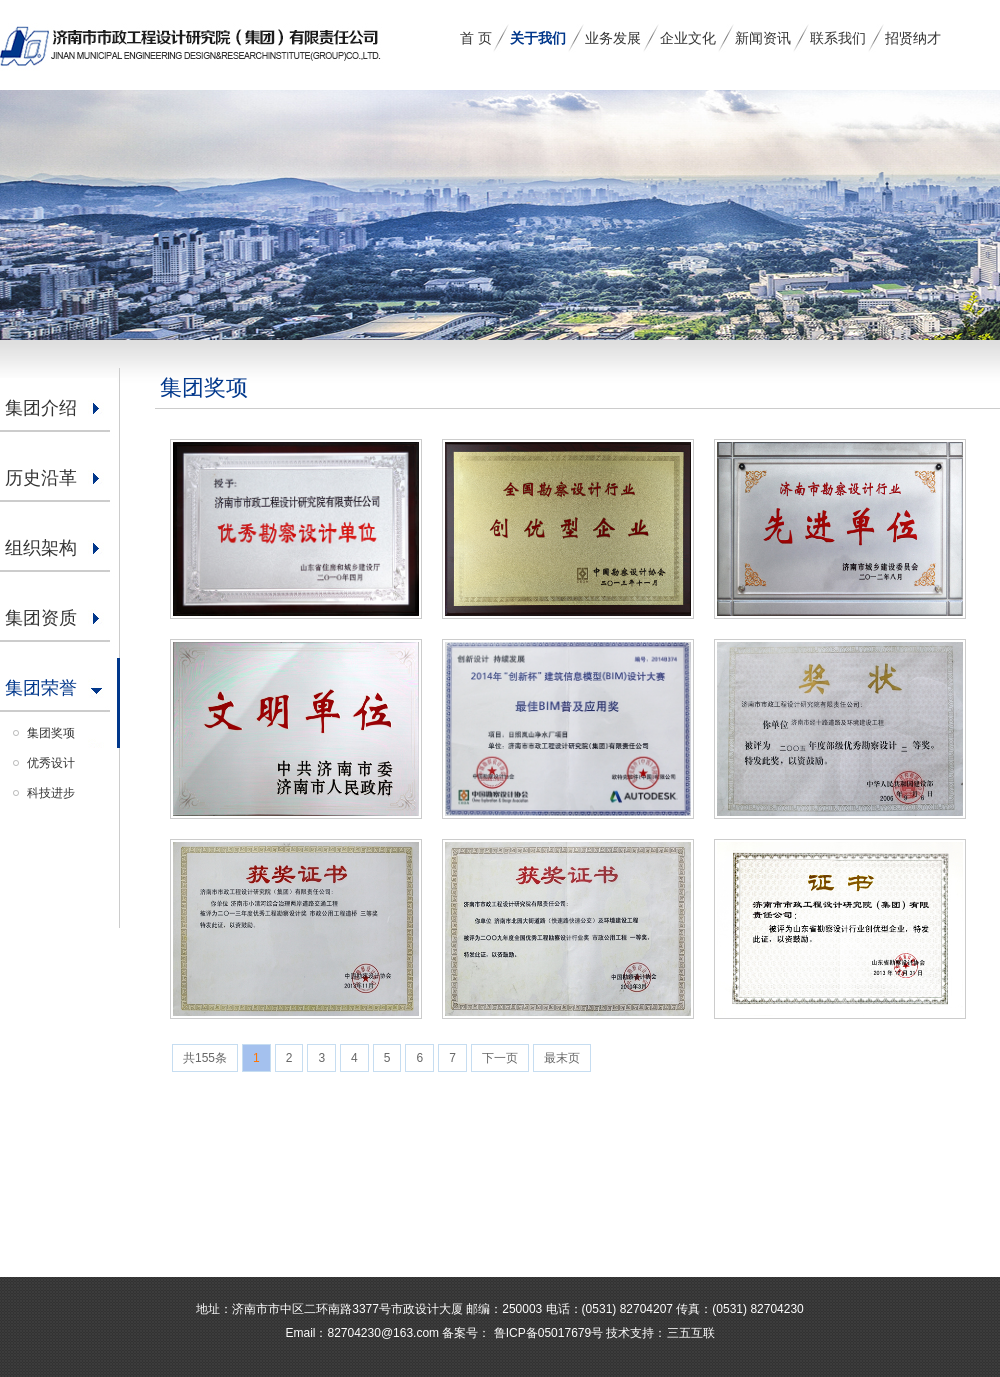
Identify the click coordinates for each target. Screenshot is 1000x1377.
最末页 (562, 1058)
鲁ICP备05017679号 (546, 1333)
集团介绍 (41, 408)
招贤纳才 (913, 38)
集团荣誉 (41, 688)
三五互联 (691, 1333)
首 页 (476, 38)
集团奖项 (51, 733)
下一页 (500, 1058)
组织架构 (41, 548)
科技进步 (51, 793)
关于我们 (538, 38)
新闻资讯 (763, 38)
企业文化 (688, 38)
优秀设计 (51, 763)
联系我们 (838, 38)
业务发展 (613, 38)
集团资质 (41, 618)
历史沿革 (41, 478)
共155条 (205, 1058)
